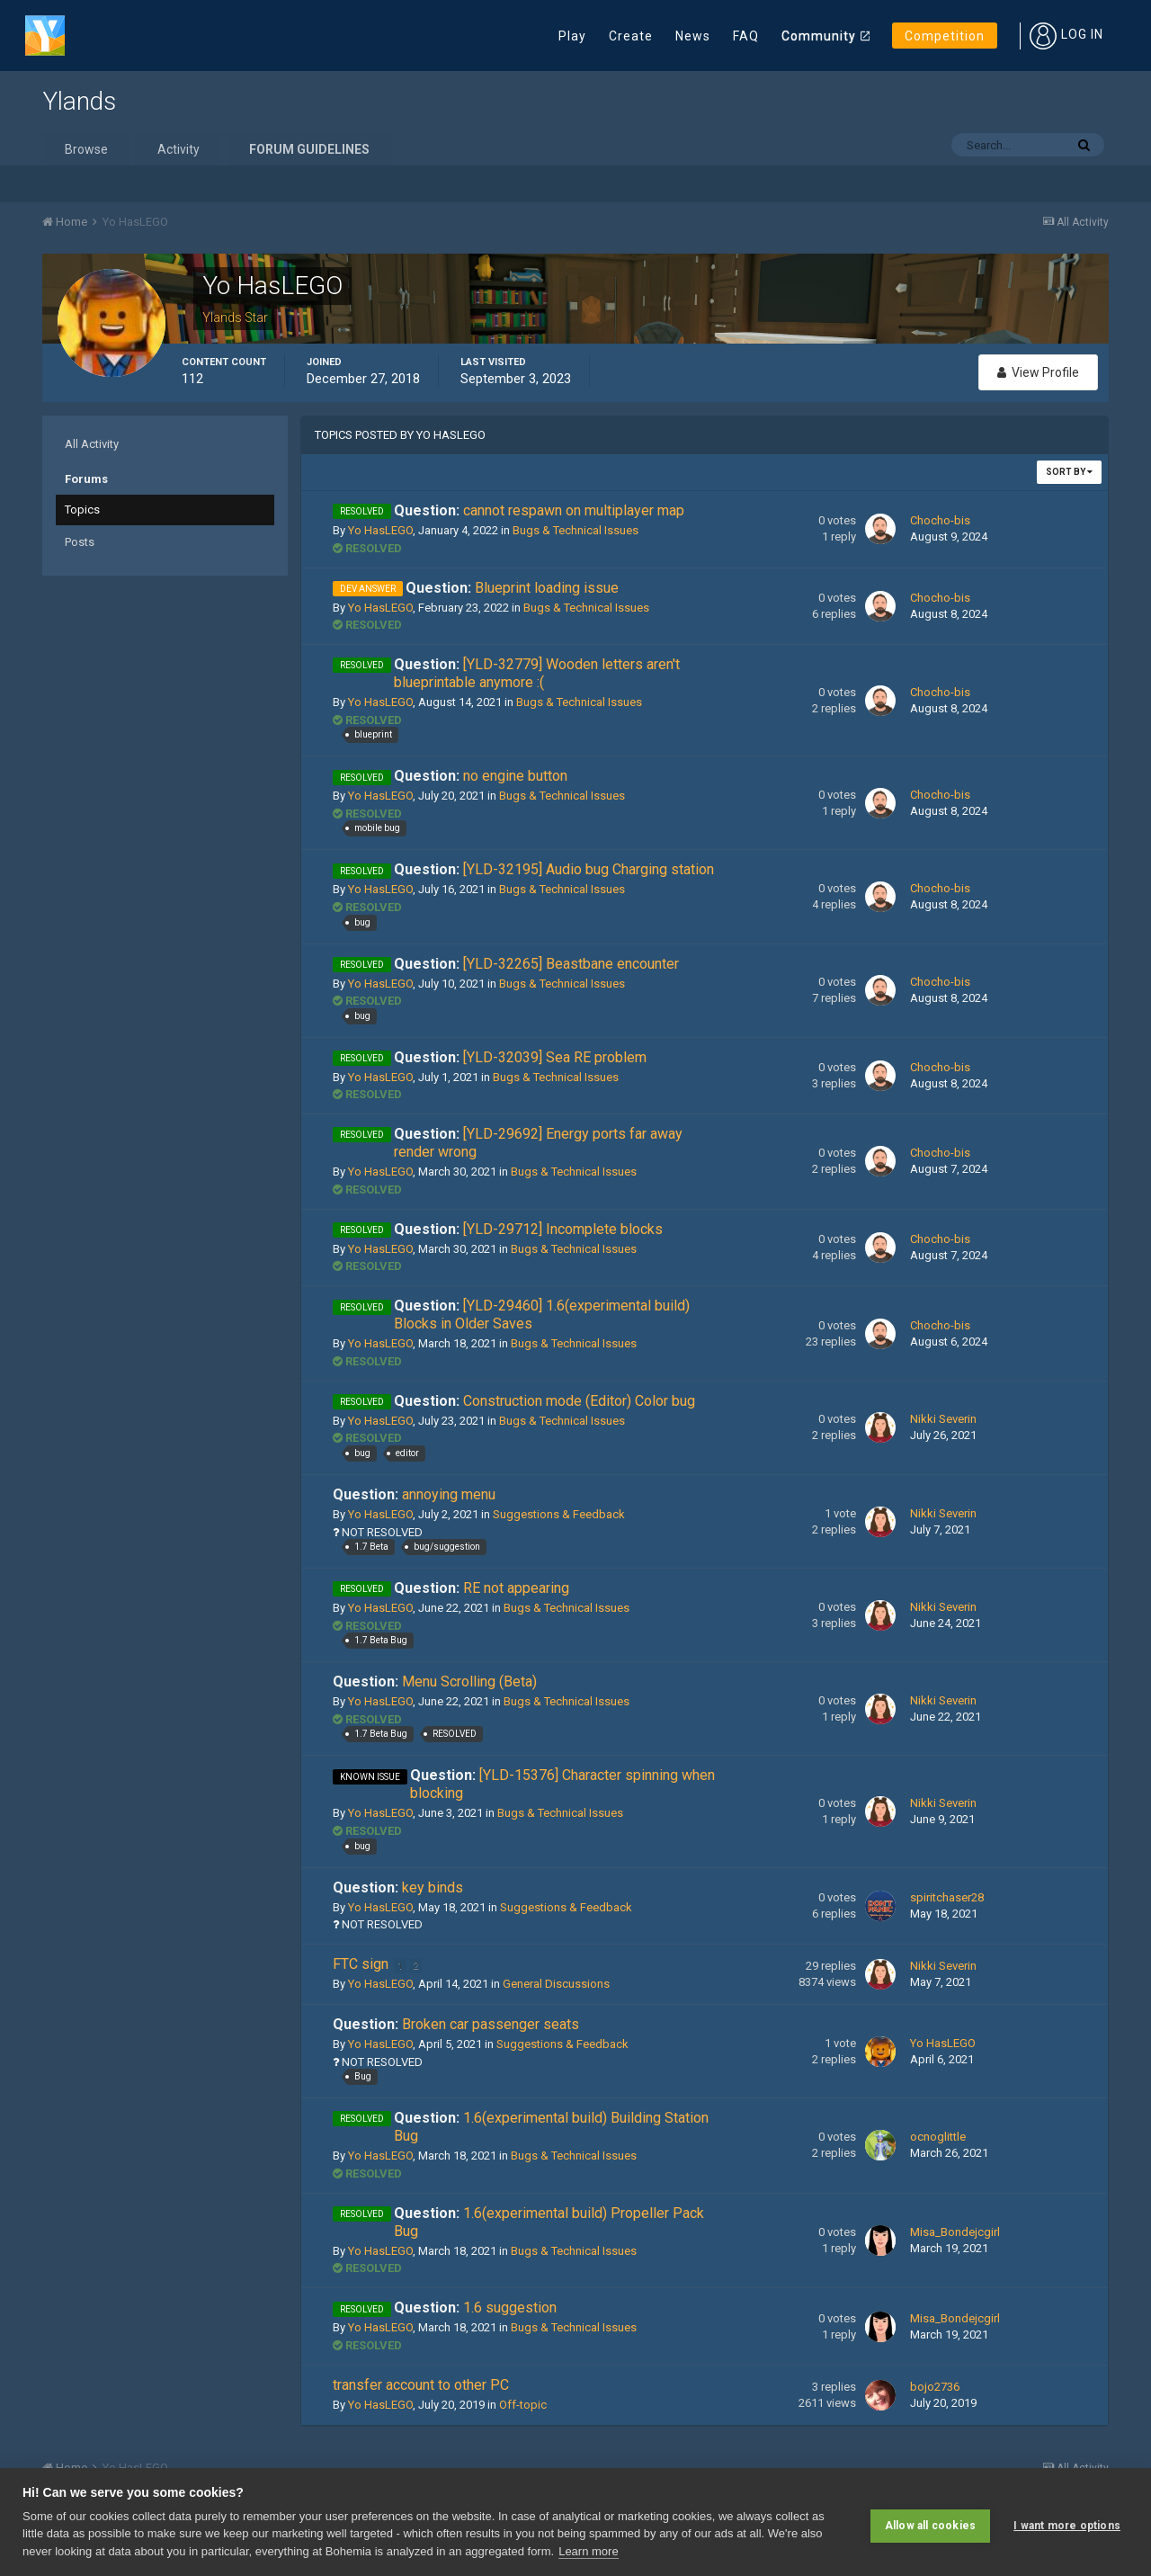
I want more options (1066, 2522)
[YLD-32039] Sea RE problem (520, 1057)
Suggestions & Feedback (559, 1514)
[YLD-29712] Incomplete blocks (528, 1229)
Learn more (588, 2551)
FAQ (746, 36)
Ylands (79, 101)
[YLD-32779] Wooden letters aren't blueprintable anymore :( (537, 673)
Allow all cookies (930, 2522)
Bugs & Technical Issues (575, 530)
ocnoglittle (938, 2136)
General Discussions (556, 1983)
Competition (945, 36)
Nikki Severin (943, 1419)
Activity (178, 149)
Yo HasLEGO (380, 530)
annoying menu (414, 1494)
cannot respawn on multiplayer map (539, 510)
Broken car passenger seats (456, 2024)
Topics (82, 509)
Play (572, 36)
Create (631, 36)
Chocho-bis (940, 520)
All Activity (92, 444)
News (692, 36)
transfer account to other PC (421, 2384)
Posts (79, 542)
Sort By (1069, 472)
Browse (86, 149)
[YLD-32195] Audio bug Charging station (554, 869)
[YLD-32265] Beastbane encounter (536, 963)
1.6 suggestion (475, 2307)
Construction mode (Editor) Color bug (544, 1400)
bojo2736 (934, 2386)
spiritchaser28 (947, 1897)
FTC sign (362, 1963)
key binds (398, 1887)
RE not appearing (481, 1588)
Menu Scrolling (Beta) (435, 1681)
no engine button (480, 775)
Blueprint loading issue (512, 587)
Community (818, 36)
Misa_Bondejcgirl (955, 2232)
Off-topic (523, 2404)
